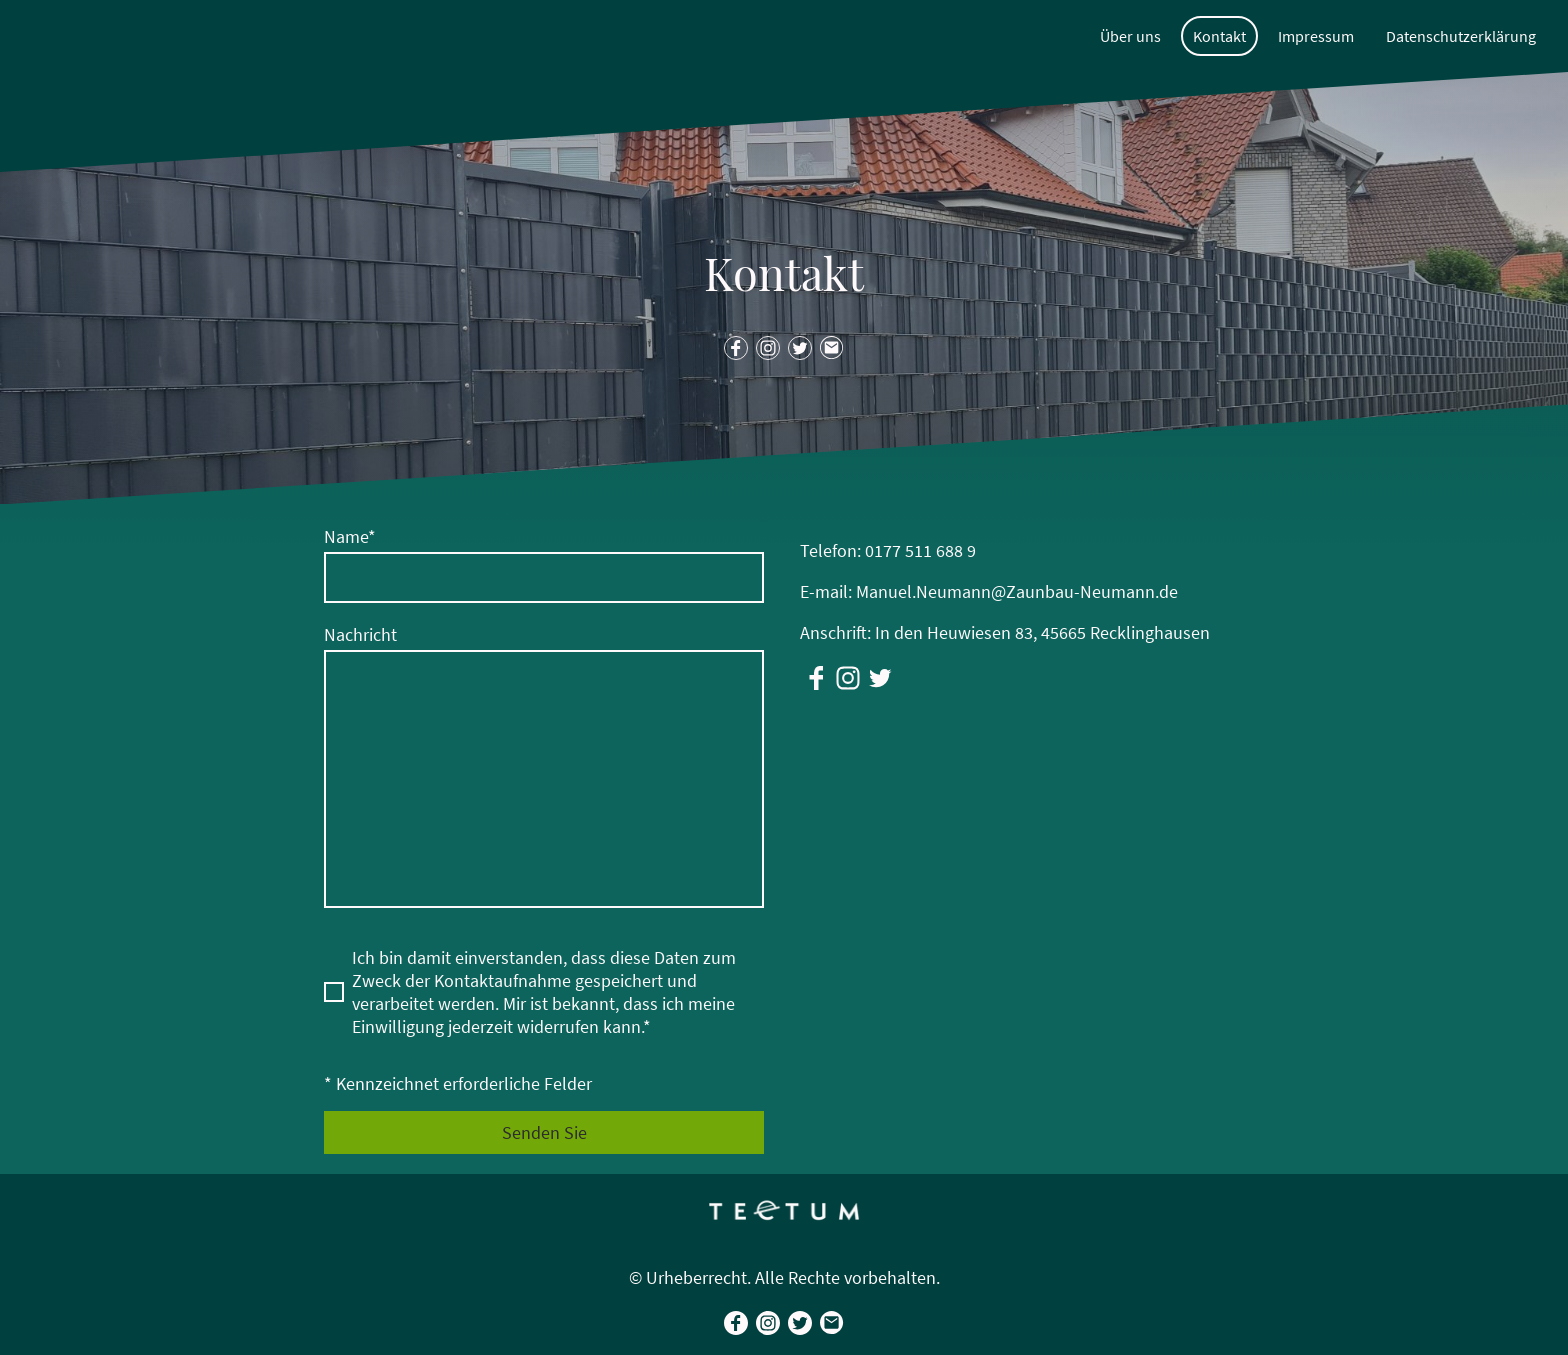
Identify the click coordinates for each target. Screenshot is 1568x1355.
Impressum (1316, 36)
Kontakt (1219, 36)
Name (350, 536)
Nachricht (360, 634)
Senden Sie (544, 1132)
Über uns (1130, 36)
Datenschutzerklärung (1461, 36)
